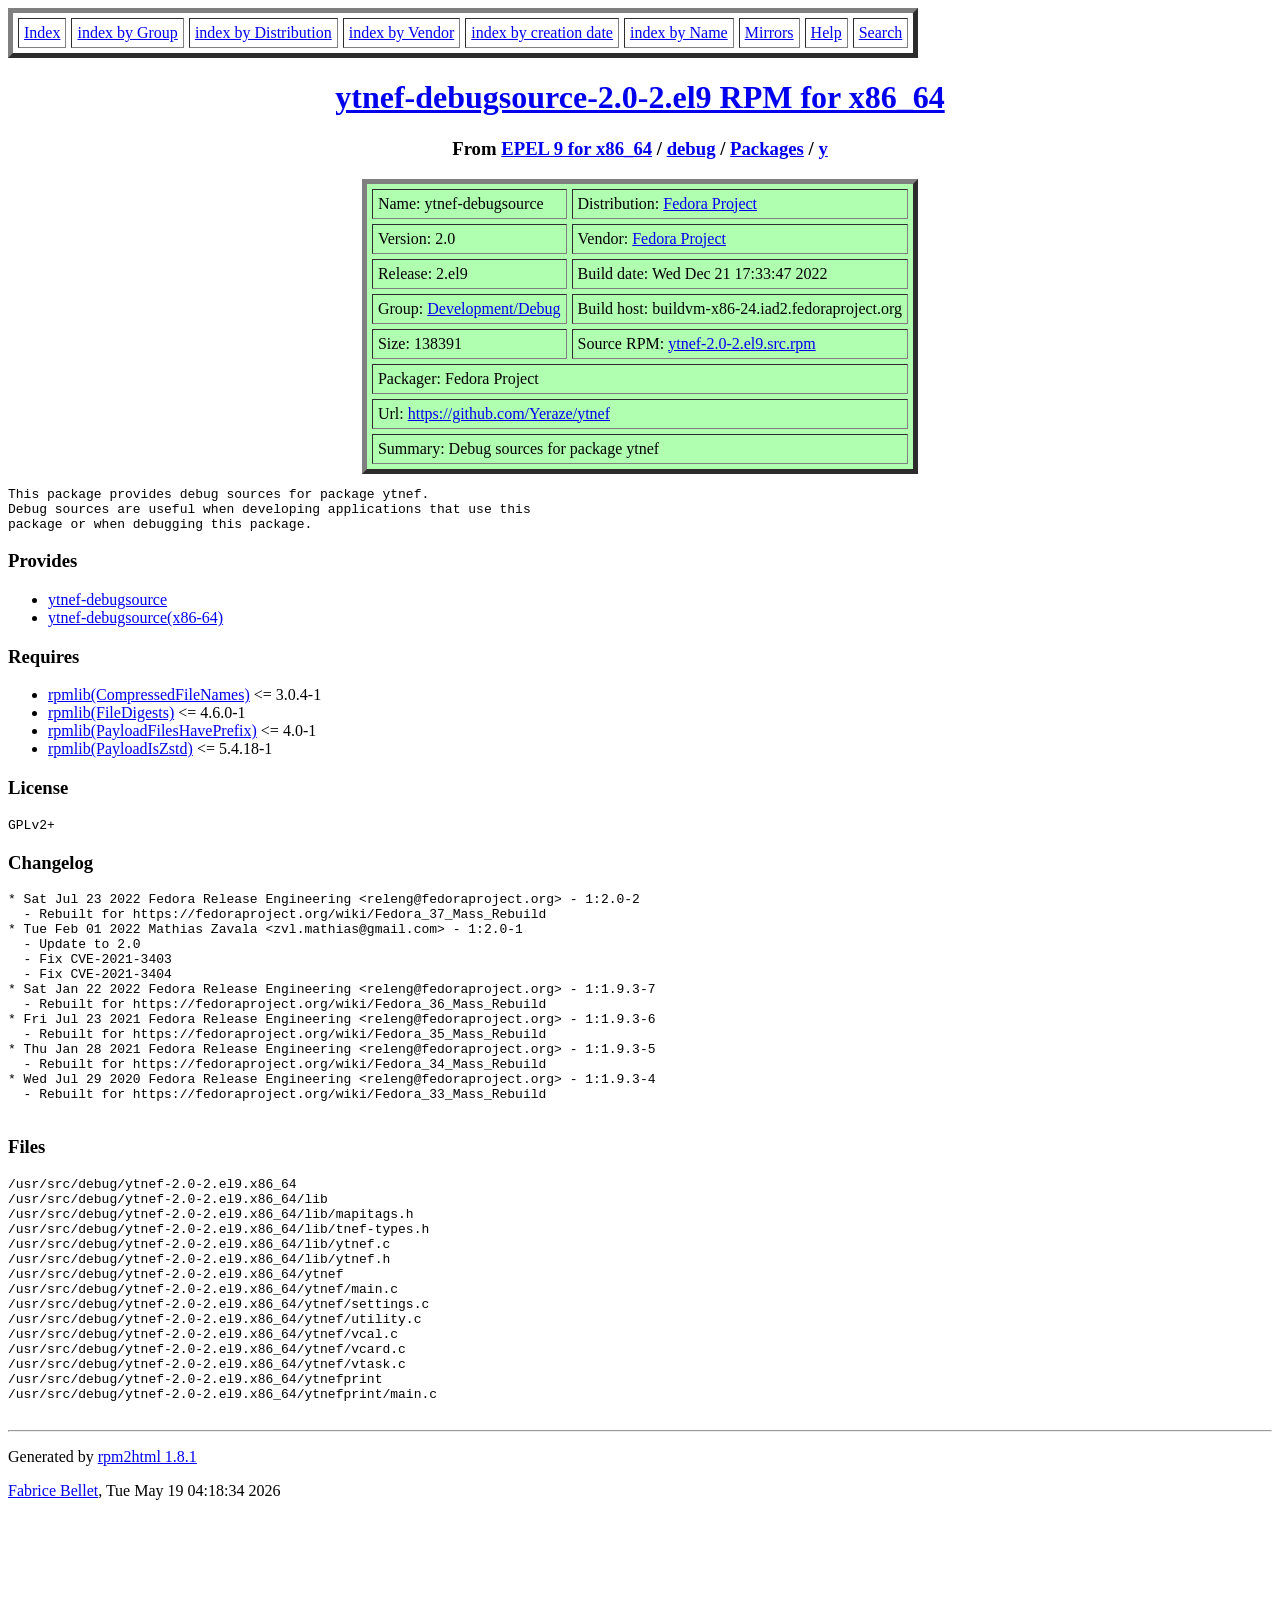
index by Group (127, 32)
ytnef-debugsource (107, 608)
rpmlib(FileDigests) (111, 721)
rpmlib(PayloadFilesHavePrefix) (152, 739)
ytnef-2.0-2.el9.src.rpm (742, 343)
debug (691, 148)
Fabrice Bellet (53, 1595)
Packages (767, 148)
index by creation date (542, 32)
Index (42, 32)
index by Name (679, 32)
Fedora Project (710, 203)
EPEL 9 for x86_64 (576, 148)
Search (881, 32)
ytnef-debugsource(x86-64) (135, 626)
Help (826, 32)
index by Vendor (401, 32)
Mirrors (769, 32)
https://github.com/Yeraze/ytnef (509, 413)
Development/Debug (493, 308)
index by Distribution (263, 32)
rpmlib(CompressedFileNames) (149, 703)
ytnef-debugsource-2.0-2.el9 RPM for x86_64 (639, 97)
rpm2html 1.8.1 (147, 1561)
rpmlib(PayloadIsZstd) (120, 757)
